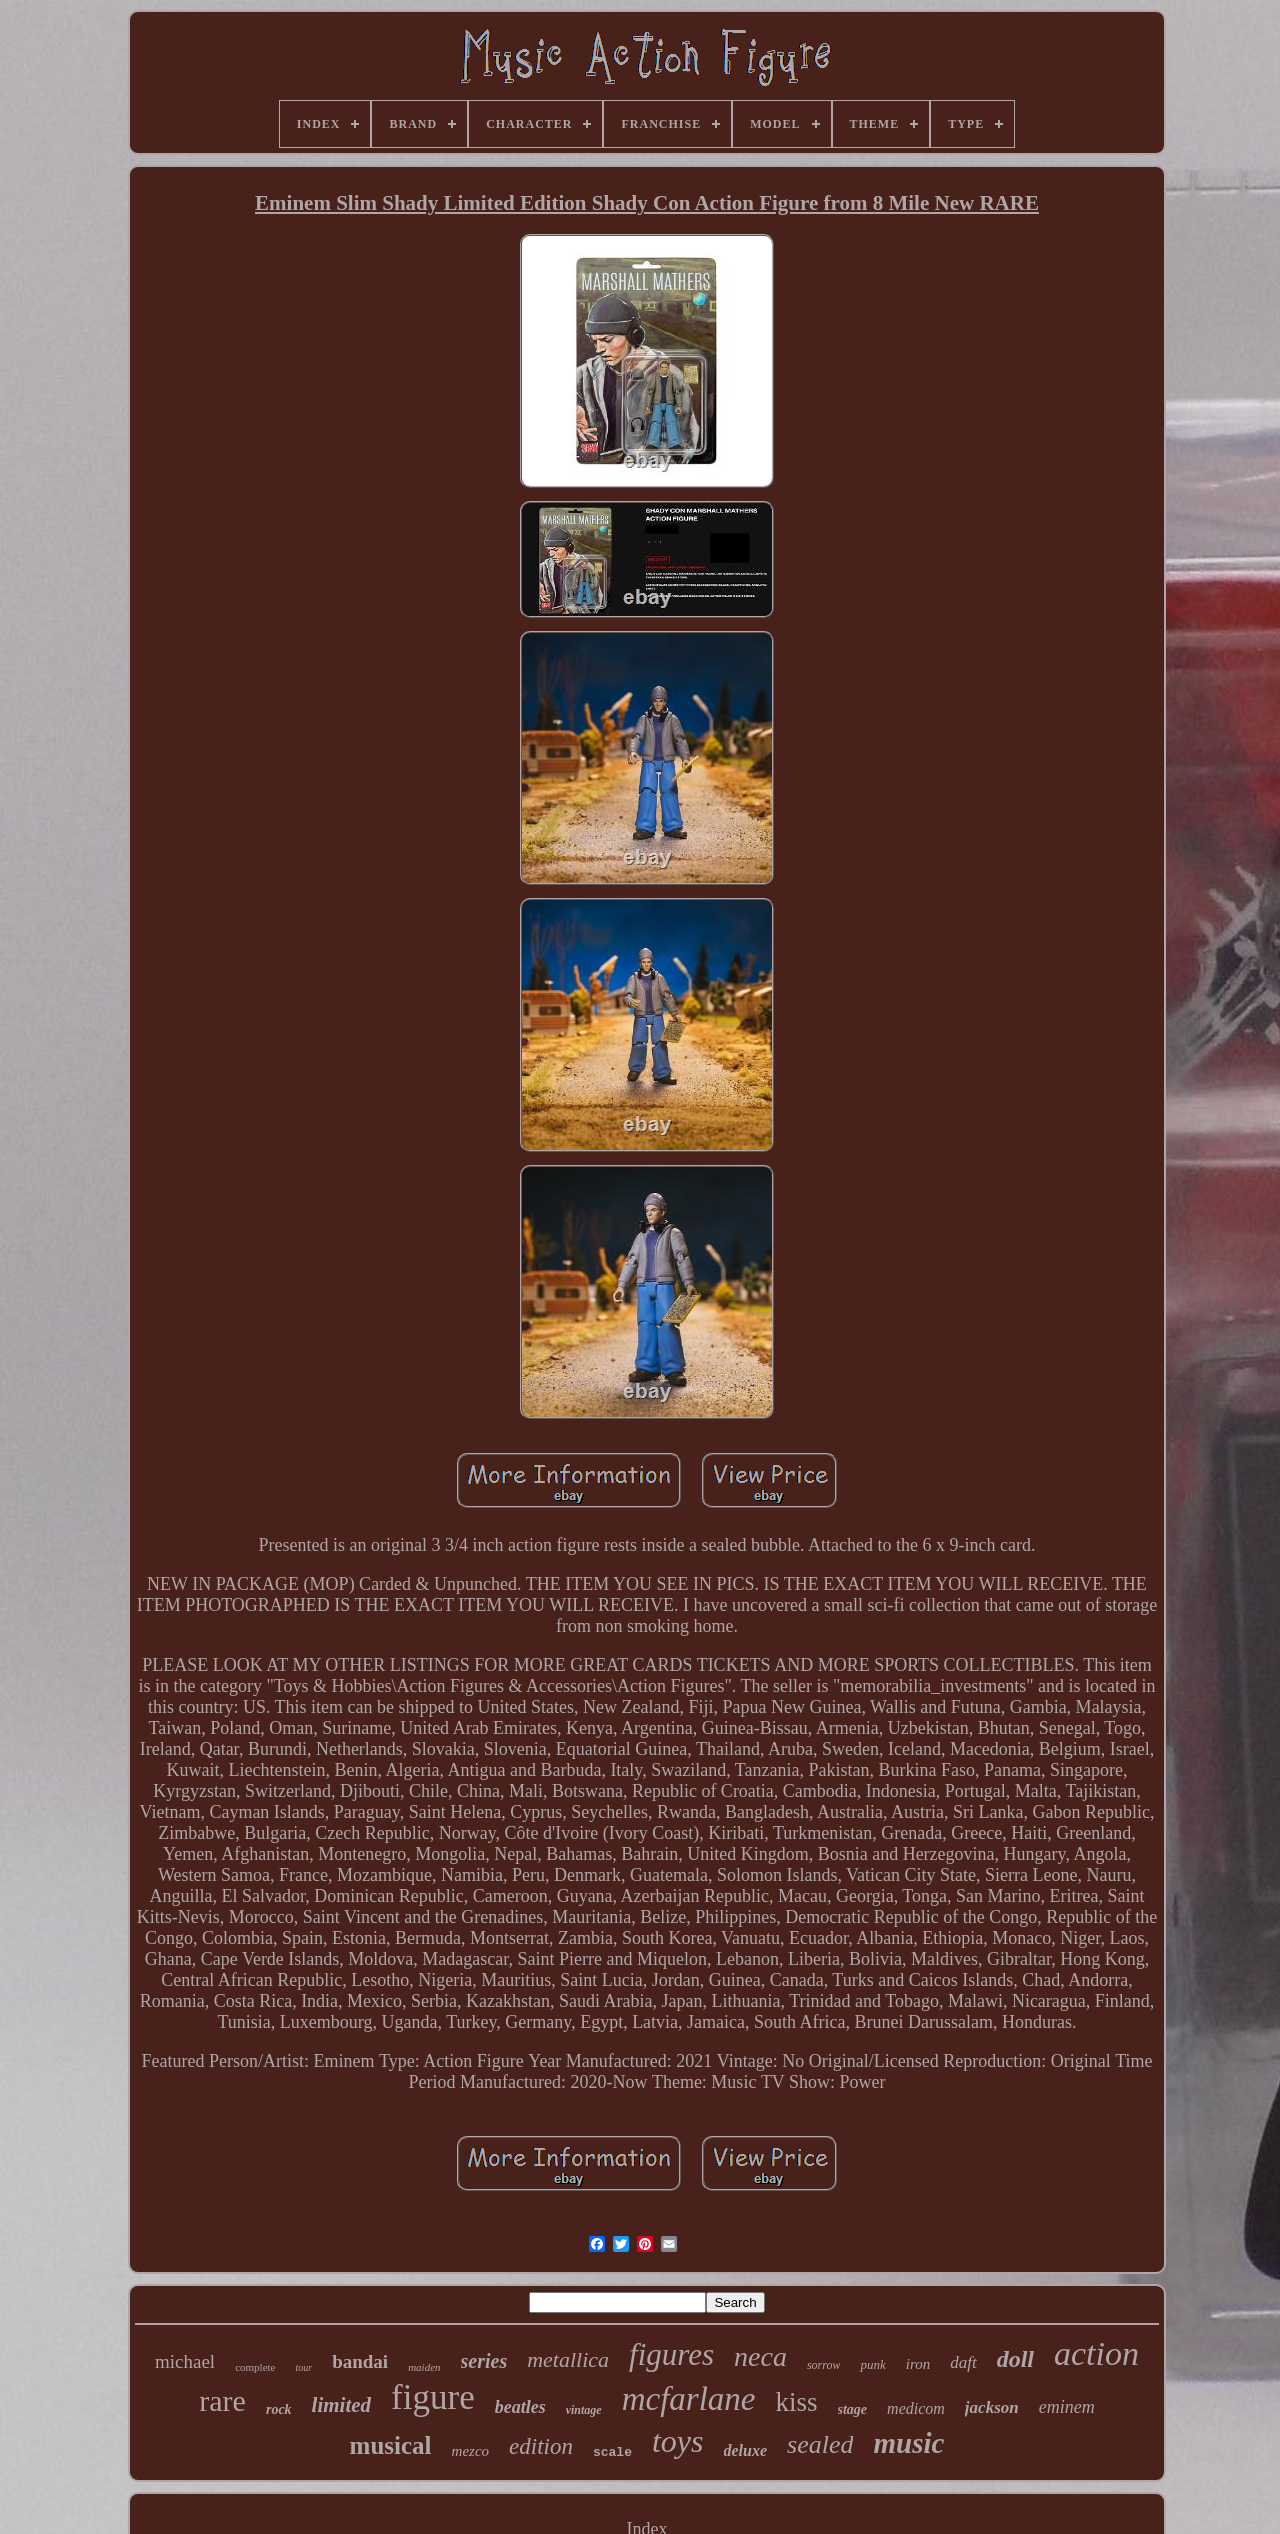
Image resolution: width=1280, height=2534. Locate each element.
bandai (360, 2361)
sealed (820, 2444)
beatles (520, 2407)
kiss (797, 2402)
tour (303, 2367)
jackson (992, 2407)
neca (760, 2356)
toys (678, 2441)
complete (255, 2367)
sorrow (824, 2365)
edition (541, 2446)
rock (279, 2409)
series (484, 2361)
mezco (471, 2451)
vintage (584, 2410)
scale (612, 2452)
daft (963, 2362)
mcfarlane (689, 2399)
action (1096, 2353)
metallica (568, 2359)
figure (433, 2397)
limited (342, 2405)
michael (185, 2361)
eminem (1067, 2407)
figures (671, 2354)
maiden (424, 2367)
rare (222, 2400)
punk (872, 2364)
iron (918, 2364)
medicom (916, 2408)
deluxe (746, 2450)
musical (391, 2445)
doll (1015, 2359)
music (908, 2443)
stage (853, 2409)
